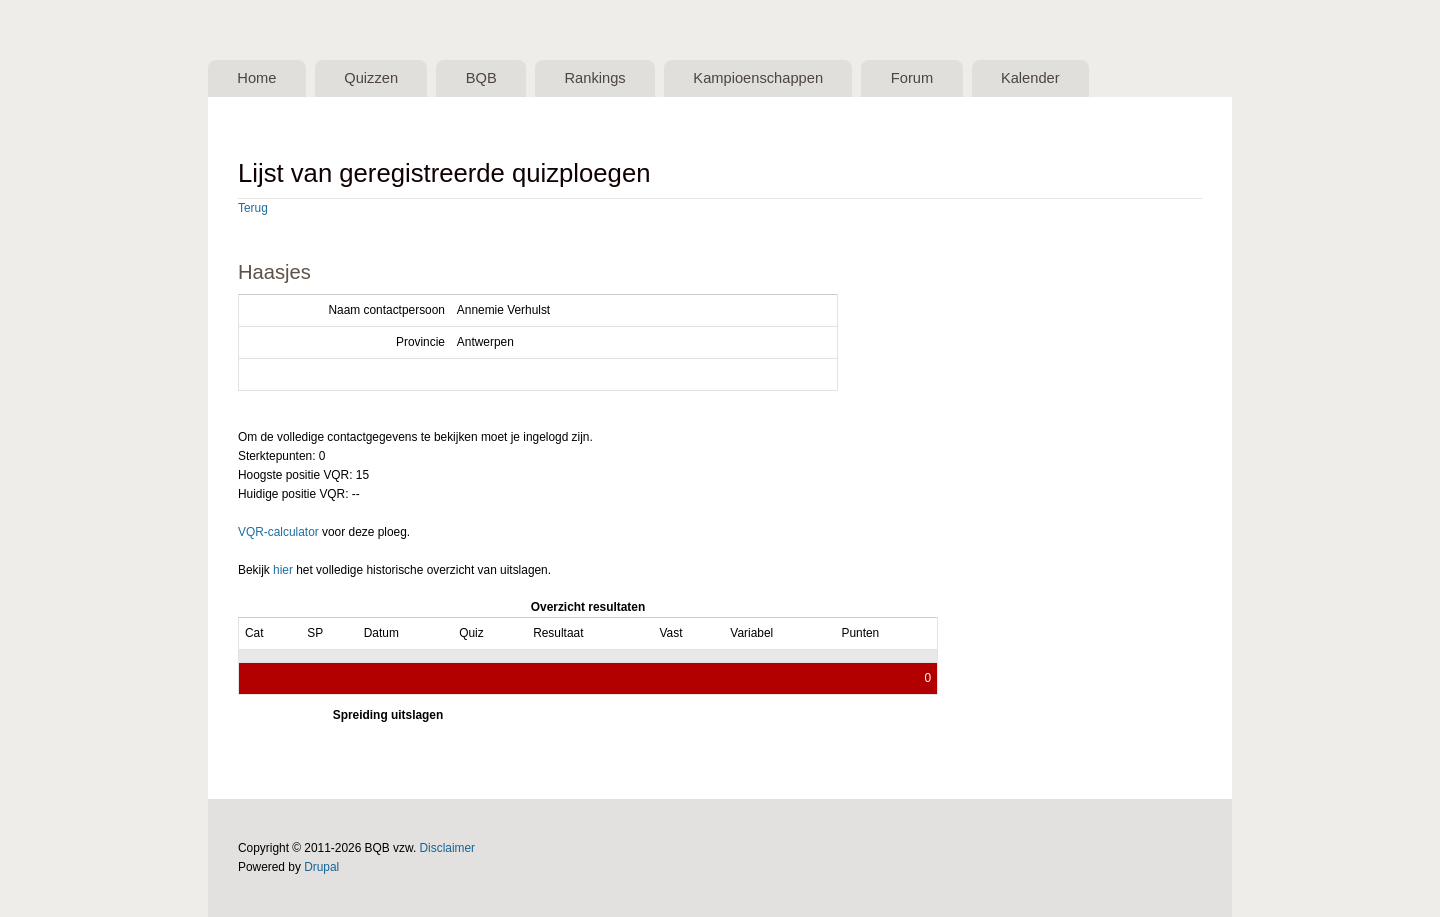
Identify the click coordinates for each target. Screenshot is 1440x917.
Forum (912, 78)
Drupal (321, 867)
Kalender (1030, 78)
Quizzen (371, 78)
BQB (481, 78)
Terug (253, 208)
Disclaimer (448, 848)
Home (256, 78)
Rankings (594, 78)
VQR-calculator (278, 532)
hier (283, 570)
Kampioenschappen (758, 78)
